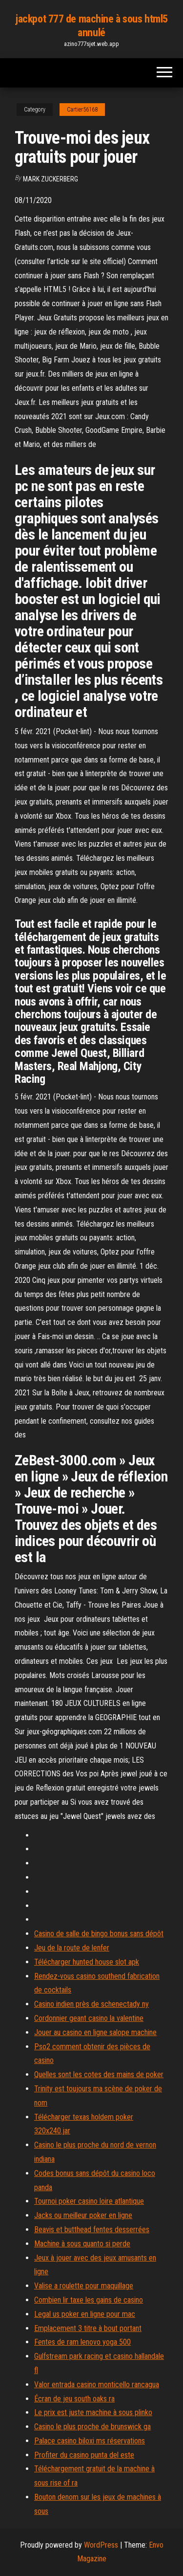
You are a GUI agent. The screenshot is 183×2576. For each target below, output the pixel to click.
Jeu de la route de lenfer (71, 1947)
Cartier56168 (82, 109)
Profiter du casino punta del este (84, 2455)
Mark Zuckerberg (50, 179)
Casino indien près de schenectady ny (91, 2004)
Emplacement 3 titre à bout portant (88, 2328)
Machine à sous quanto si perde (82, 2243)
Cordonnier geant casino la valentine (88, 2018)
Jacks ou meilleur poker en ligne (83, 2215)
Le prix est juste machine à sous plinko (93, 2412)
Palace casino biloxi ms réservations (89, 2440)
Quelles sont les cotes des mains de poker (98, 2074)
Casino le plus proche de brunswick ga (92, 2426)
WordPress (101, 2545)
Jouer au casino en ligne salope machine (95, 2032)
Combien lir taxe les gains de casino (88, 2300)
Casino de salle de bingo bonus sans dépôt (98, 1933)
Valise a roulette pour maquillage (83, 2285)
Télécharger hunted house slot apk (86, 1962)
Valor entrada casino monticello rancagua (96, 2384)
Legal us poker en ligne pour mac (84, 2314)
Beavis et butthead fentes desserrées (91, 2229)
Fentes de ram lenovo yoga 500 (82, 2342)
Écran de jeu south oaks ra (74, 2398)
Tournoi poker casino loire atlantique (89, 2201)
